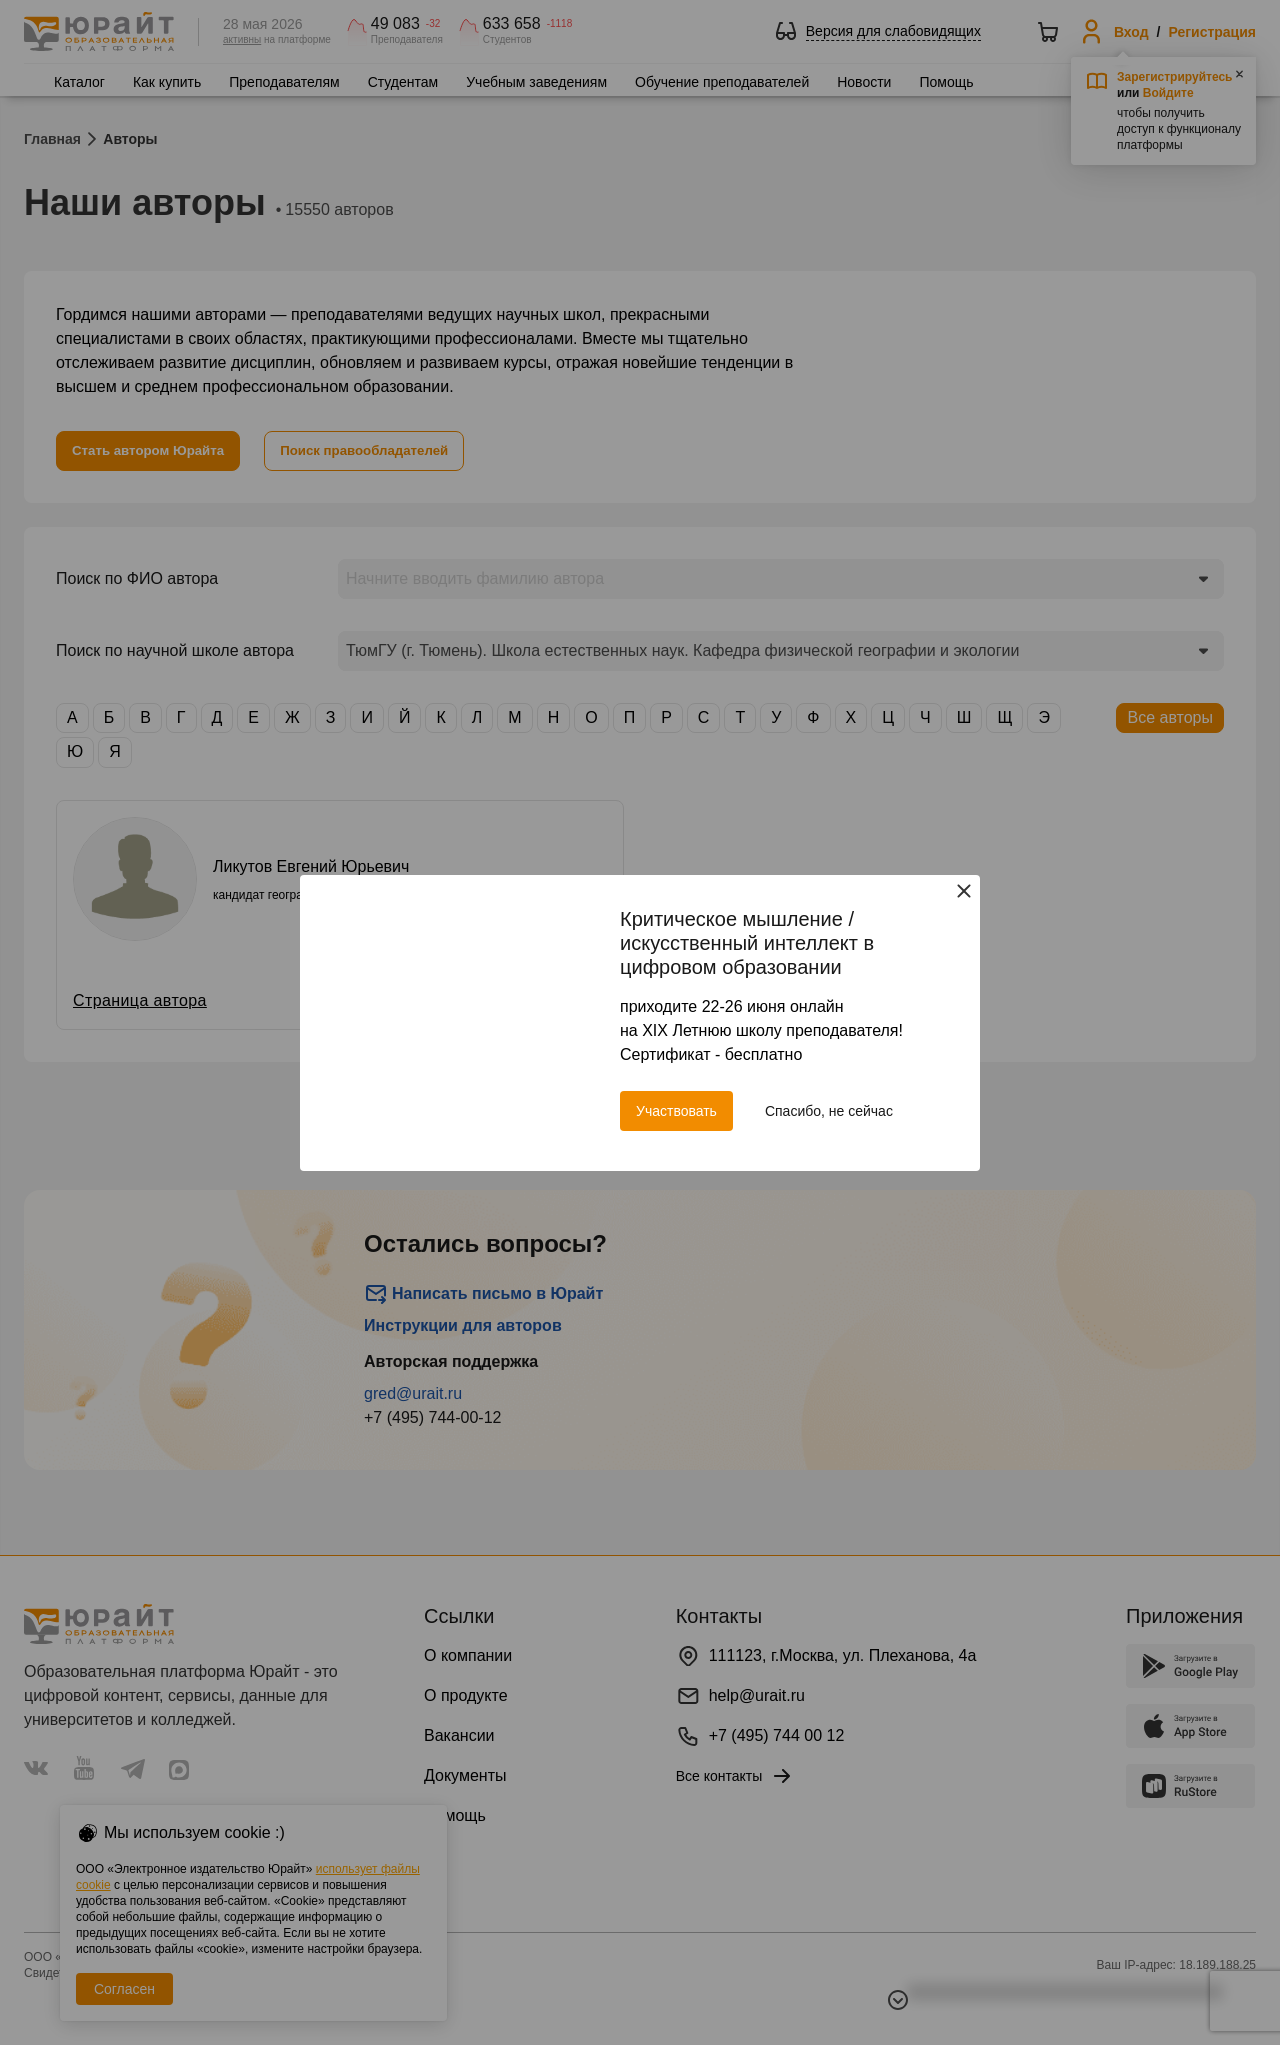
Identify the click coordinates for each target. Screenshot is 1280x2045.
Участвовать (676, 1111)
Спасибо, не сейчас (829, 1111)
